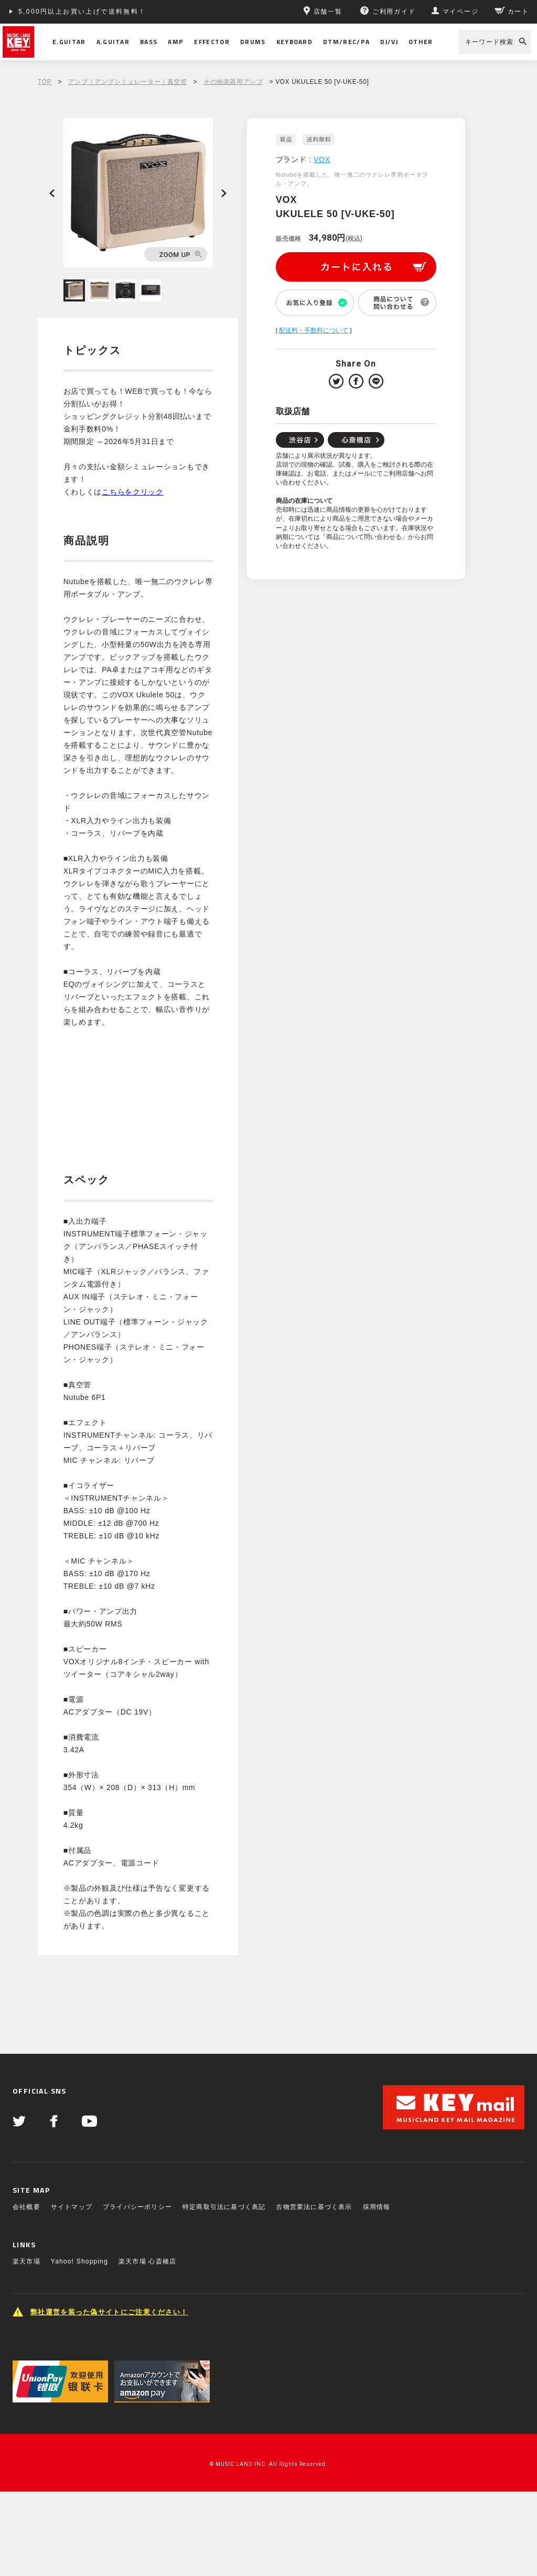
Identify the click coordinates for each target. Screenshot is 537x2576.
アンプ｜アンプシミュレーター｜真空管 (127, 81)
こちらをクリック (133, 492)
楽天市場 (26, 2261)
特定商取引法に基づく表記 (223, 2207)
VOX (322, 159)
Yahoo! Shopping (79, 2261)
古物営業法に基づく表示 (314, 2207)
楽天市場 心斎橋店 (147, 2261)
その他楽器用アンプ (233, 81)
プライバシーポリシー (137, 2207)
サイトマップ (71, 2207)
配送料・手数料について (313, 330)
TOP (44, 81)
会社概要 (26, 2207)
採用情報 (377, 2207)
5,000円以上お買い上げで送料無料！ (82, 11)
